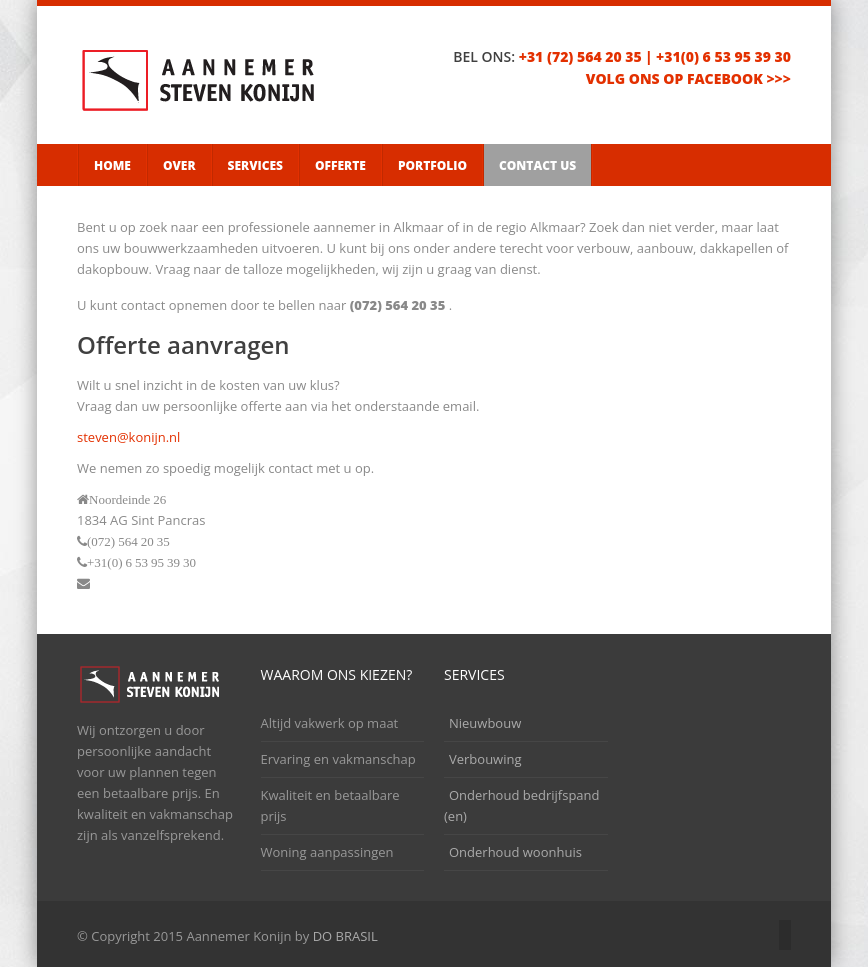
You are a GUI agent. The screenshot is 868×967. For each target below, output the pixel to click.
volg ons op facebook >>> (688, 78)
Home (112, 165)
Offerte (340, 165)
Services (255, 165)
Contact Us (537, 165)
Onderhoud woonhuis (515, 852)
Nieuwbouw (485, 723)
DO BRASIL (345, 936)
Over (179, 165)
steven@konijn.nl (128, 437)
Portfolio (432, 165)
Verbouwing (485, 759)
